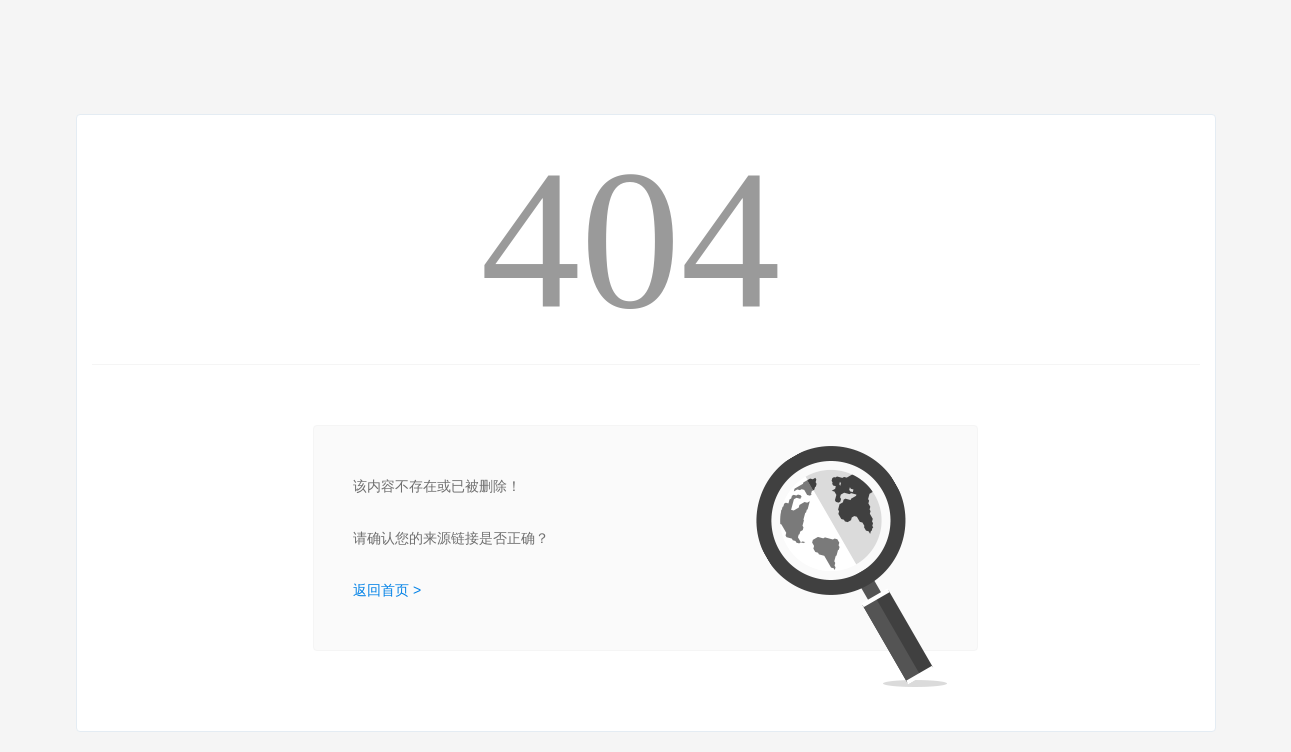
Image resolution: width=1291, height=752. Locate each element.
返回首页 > (387, 590)
